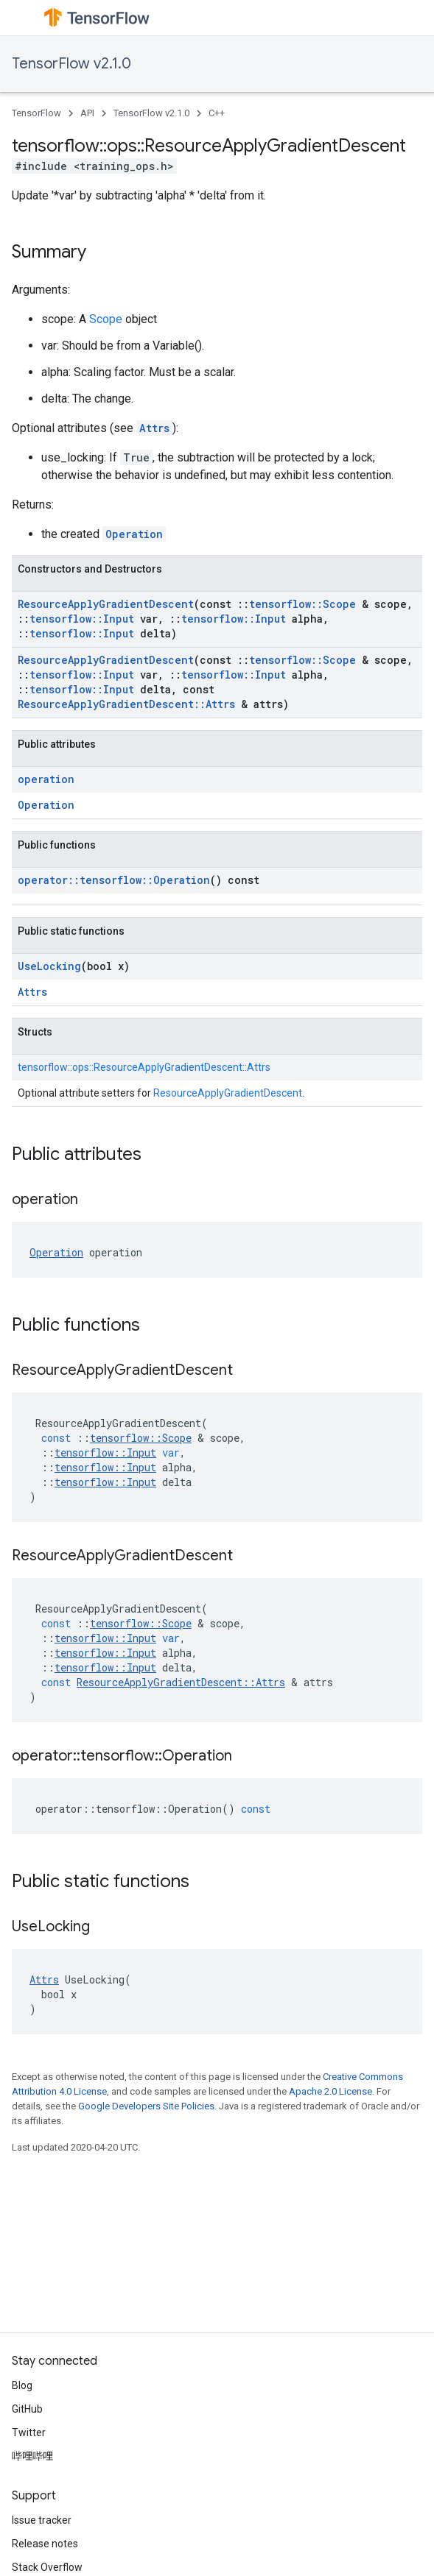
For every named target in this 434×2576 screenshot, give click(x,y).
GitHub (27, 2409)
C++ (217, 112)
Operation (134, 534)
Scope (105, 319)
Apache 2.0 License (330, 2091)
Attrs (154, 428)
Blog (22, 2385)
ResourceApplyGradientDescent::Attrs (126, 704)
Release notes (45, 2544)
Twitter (29, 2432)
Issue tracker (41, 2520)
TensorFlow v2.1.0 (71, 63)
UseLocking (49, 966)
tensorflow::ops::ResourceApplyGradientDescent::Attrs (144, 1067)
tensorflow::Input (81, 619)
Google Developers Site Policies (146, 2106)
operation (46, 779)
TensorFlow (36, 112)
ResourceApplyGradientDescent (106, 604)
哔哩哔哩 (32, 2456)
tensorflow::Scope (302, 604)
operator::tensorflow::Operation (114, 880)
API (87, 112)
